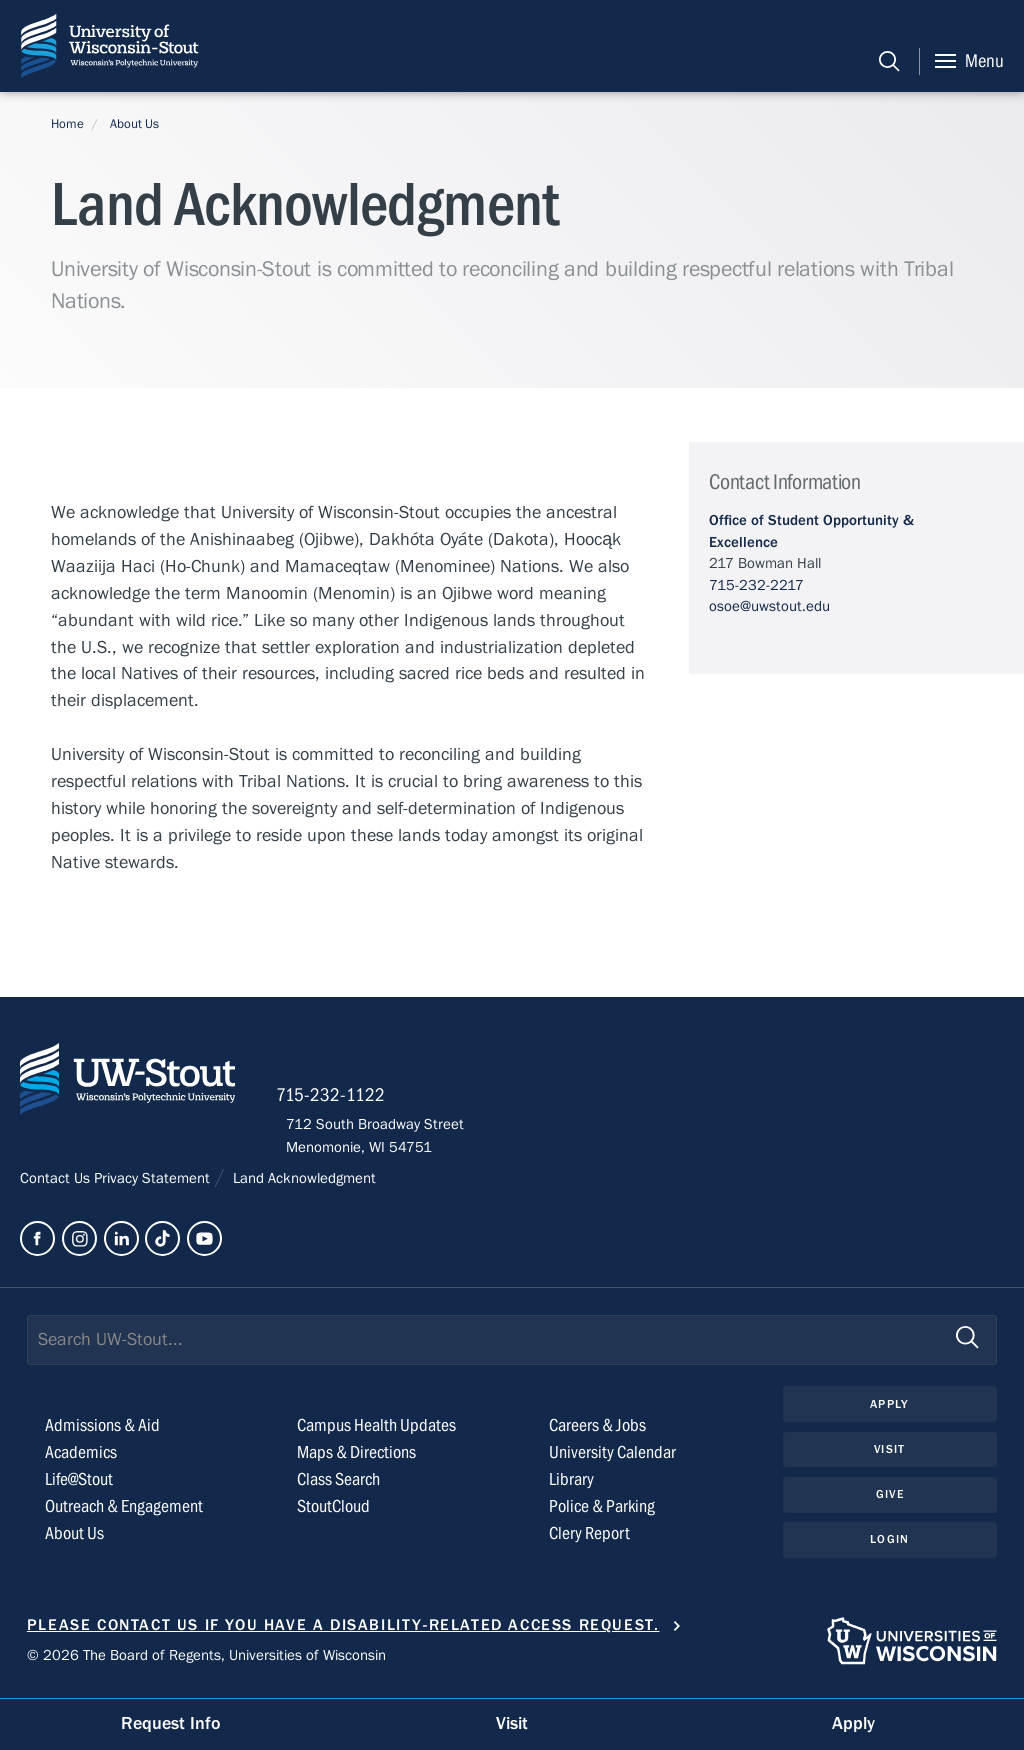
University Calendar (612, 1458)
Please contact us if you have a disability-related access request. (343, 1631)
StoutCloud (333, 1512)
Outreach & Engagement (124, 1512)
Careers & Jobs (597, 1432)
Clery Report (589, 1539)
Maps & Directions (356, 1458)
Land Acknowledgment (302, 1184)
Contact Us (57, 1184)
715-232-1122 (340, 1100)
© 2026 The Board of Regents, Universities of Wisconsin (206, 1662)
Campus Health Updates (376, 1432)
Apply (890, 1410)
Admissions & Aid (102, 1432)
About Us (134, 124)
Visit (890, 1456)
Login (889, 1547)
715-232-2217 (756, 585)
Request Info (171, 1723)
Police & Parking (602, 1512)
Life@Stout (79, 1485)
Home (67, 124)
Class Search (338, 1485)
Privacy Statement (154, 1184)
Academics (81, 1458)
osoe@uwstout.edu (769, 606)
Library (571, 1485)
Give (890, 1502)
